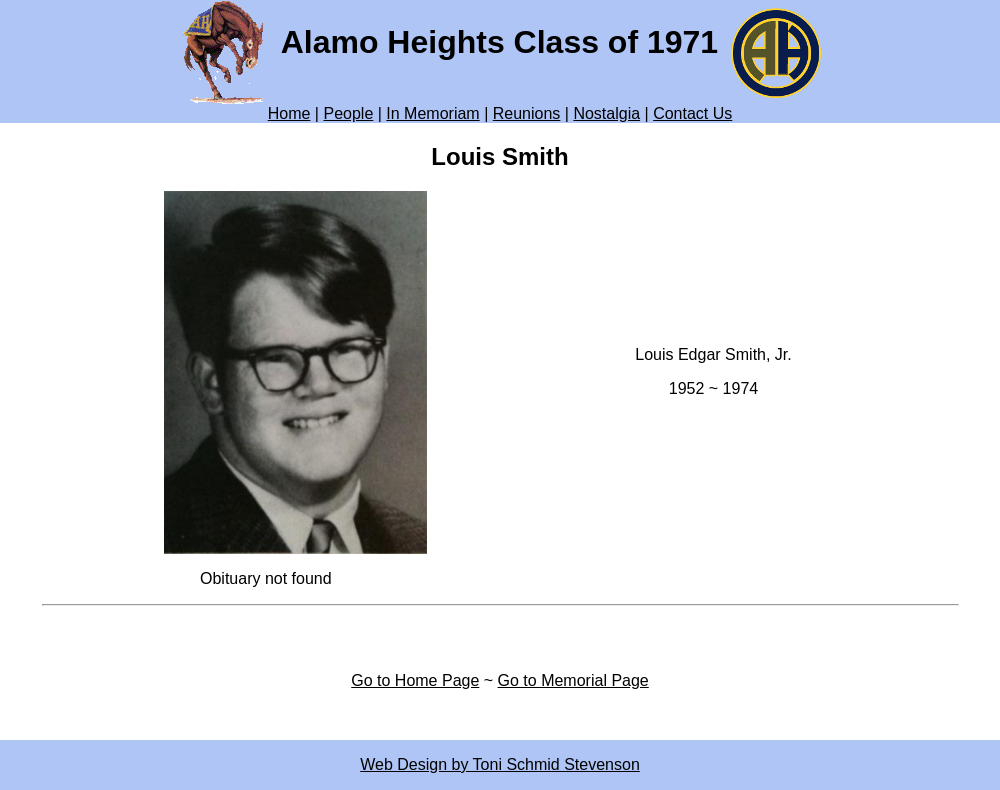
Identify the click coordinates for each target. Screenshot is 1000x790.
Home (289, 113)
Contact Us (692, 113)
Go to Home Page (415, 680)
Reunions (527, 113)
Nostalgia (606, 113)
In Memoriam (432, 113)
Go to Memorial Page (573, 680)
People (348, 113)
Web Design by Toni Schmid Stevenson (500, 764)
